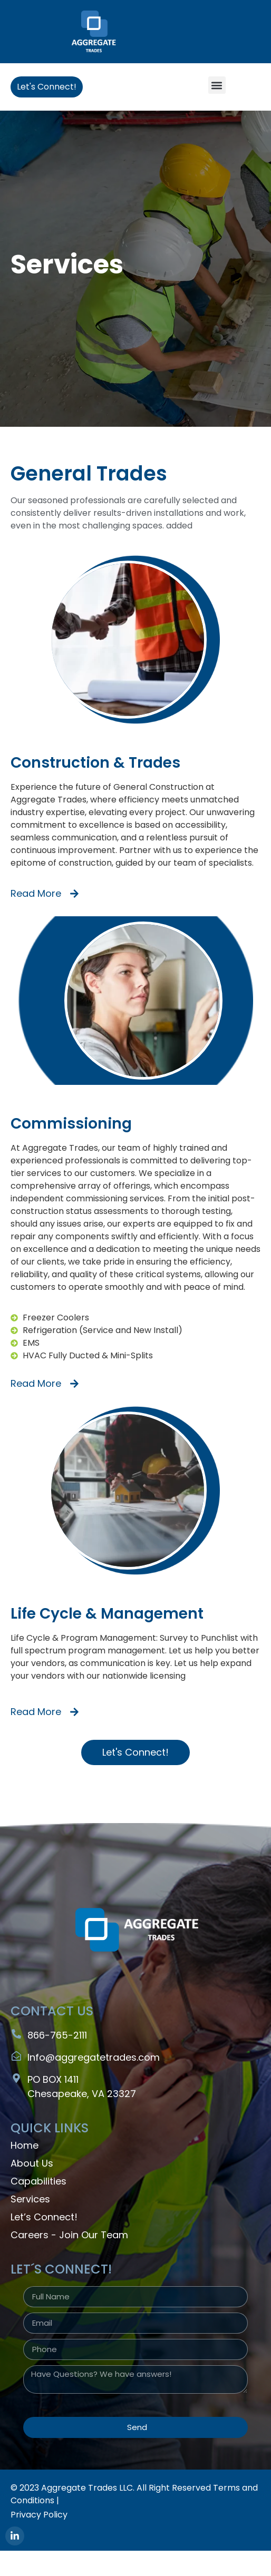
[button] (217, 85)
